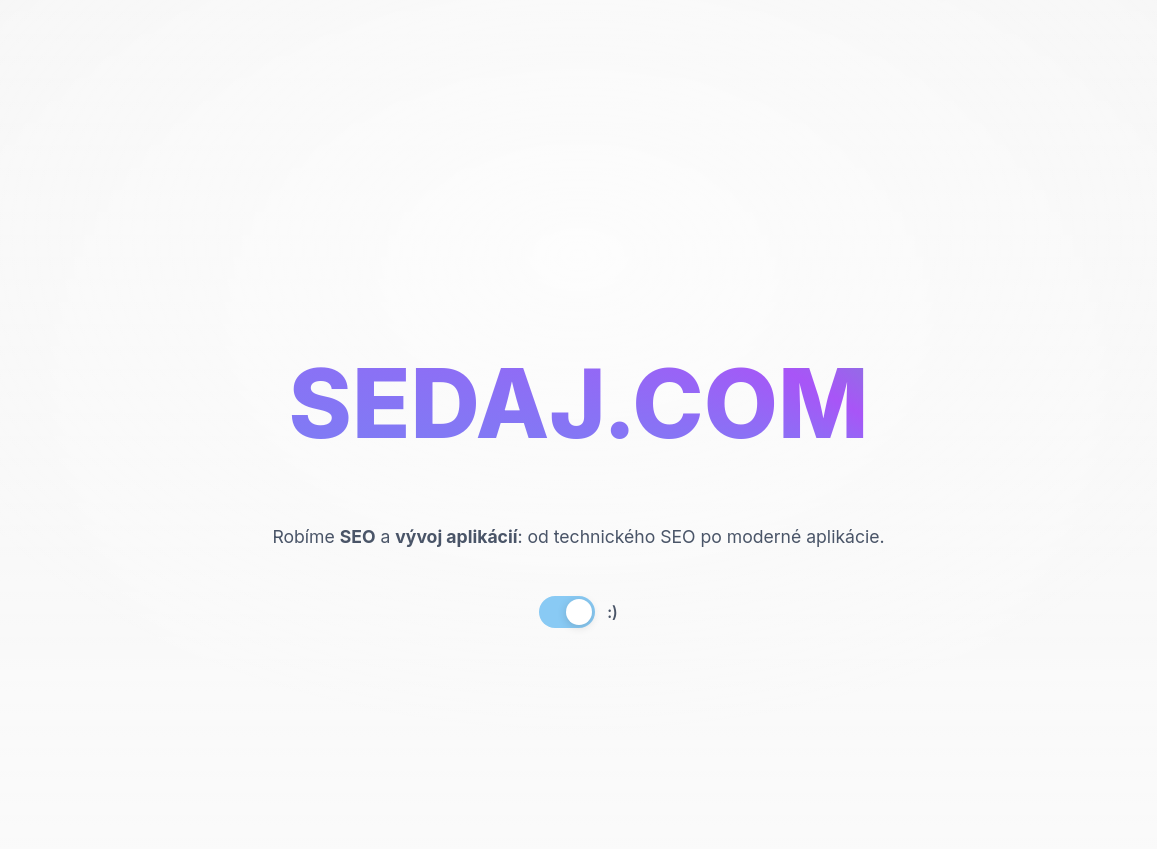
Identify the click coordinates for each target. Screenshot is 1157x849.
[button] (578, 612)
